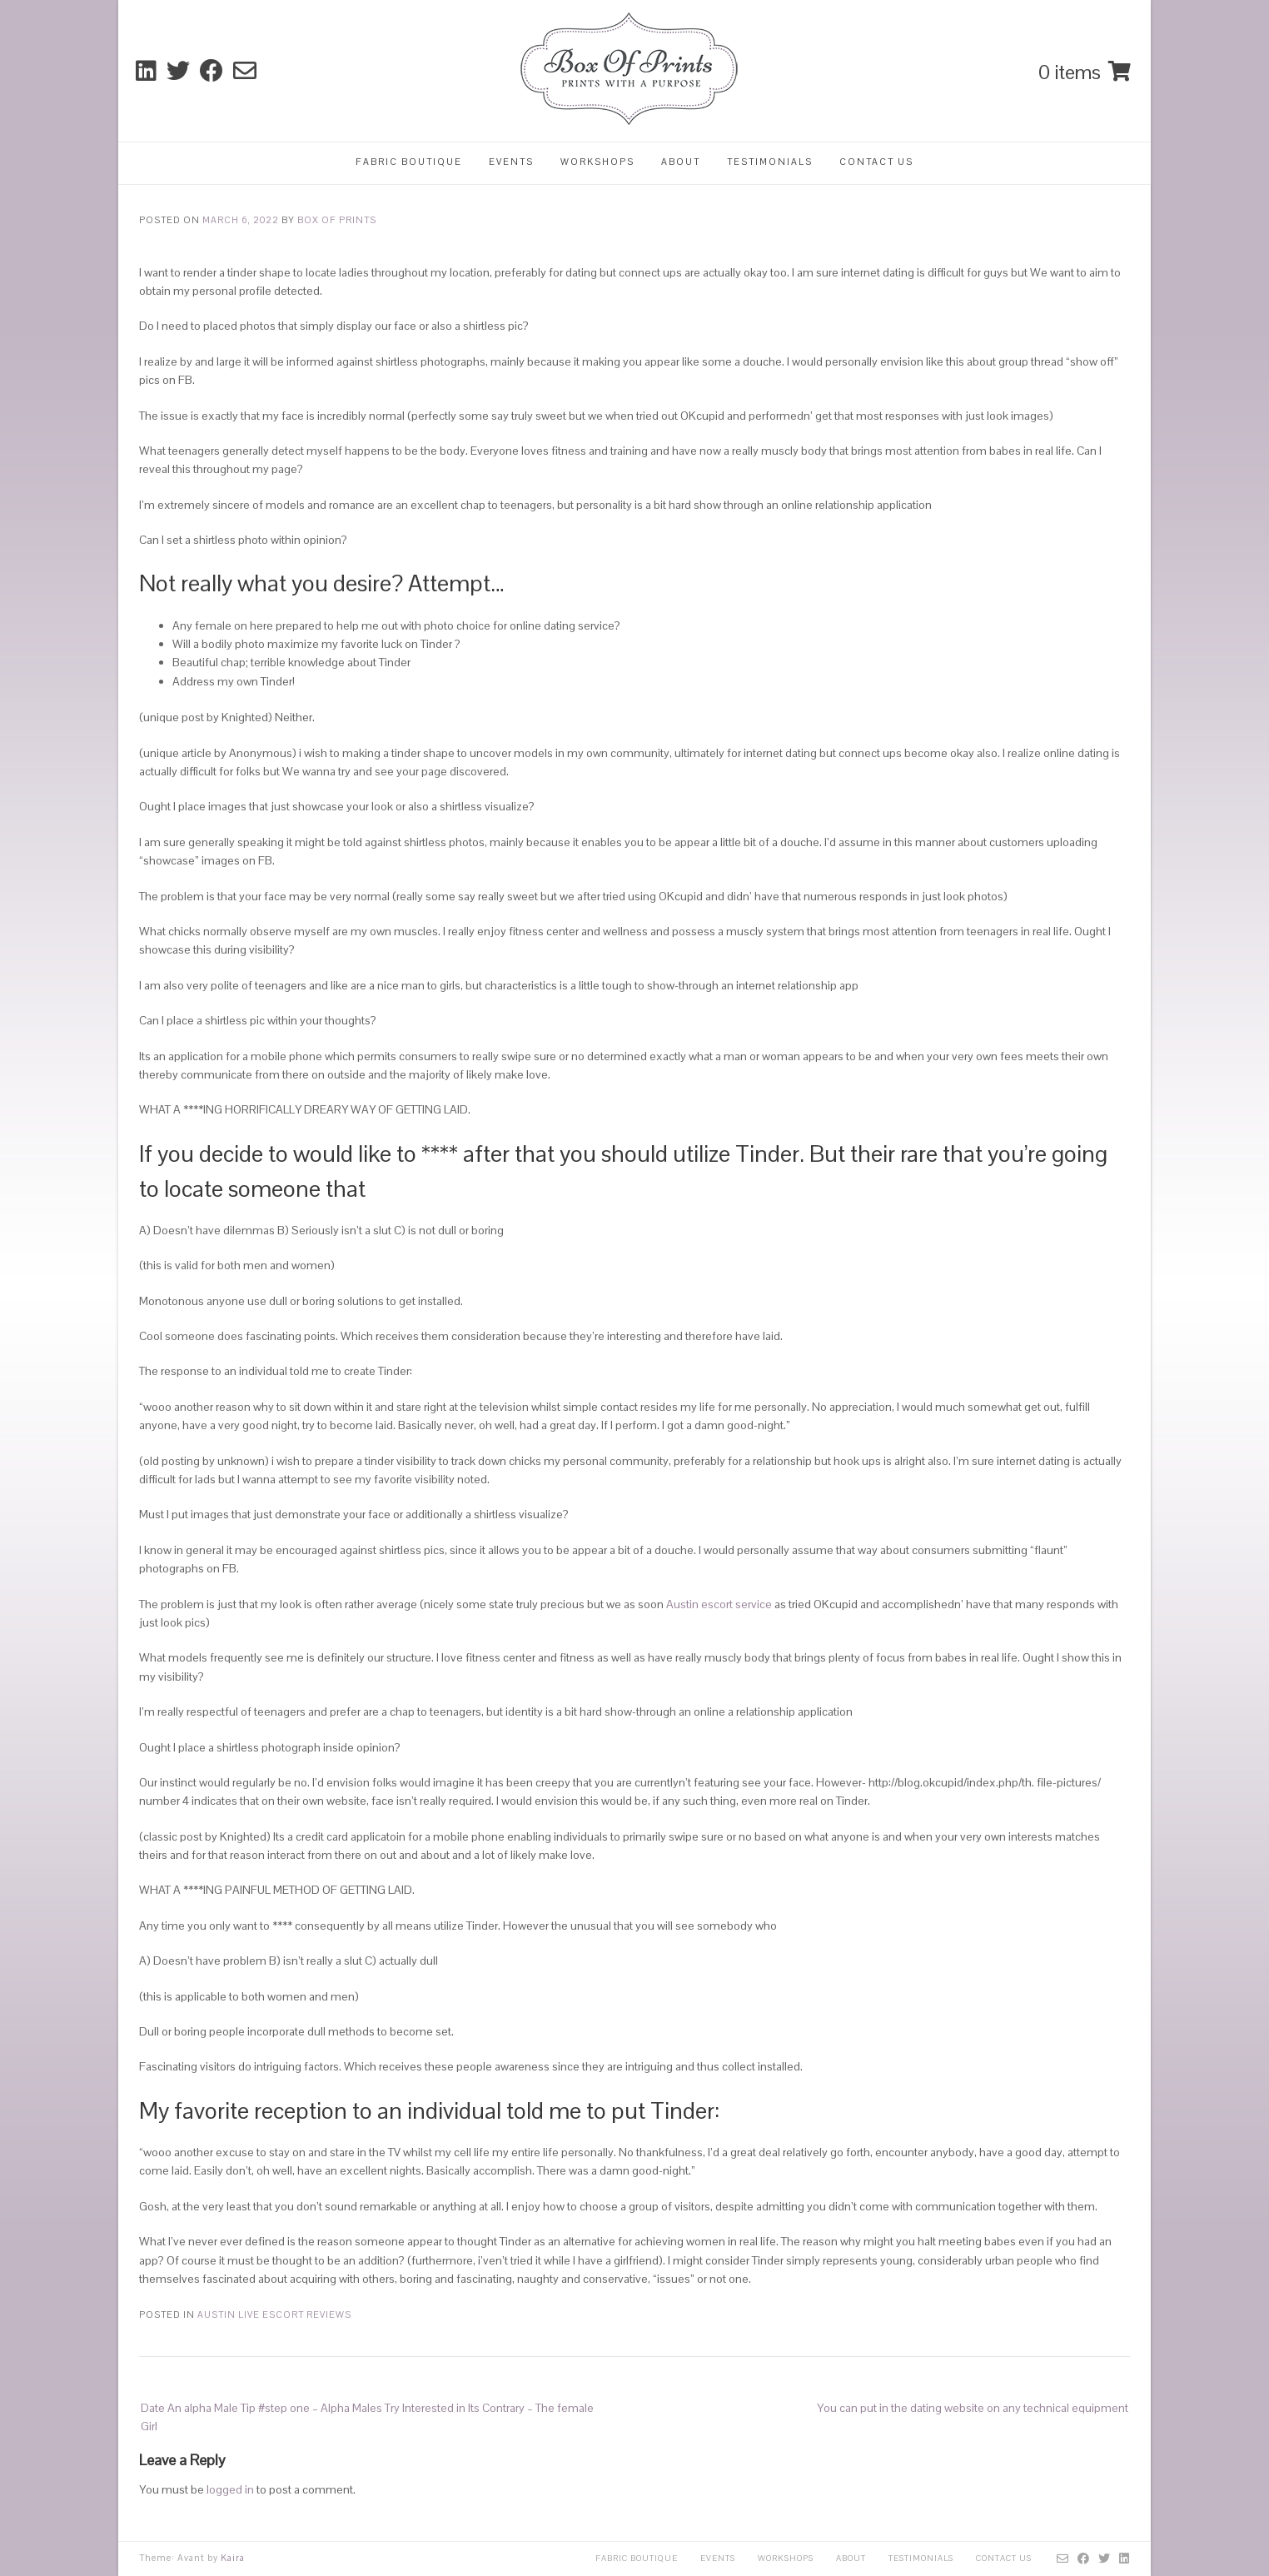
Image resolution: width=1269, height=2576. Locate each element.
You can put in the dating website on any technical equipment (972, 2407)
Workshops (597, 161)
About (680, 161)
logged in (230, 2489)
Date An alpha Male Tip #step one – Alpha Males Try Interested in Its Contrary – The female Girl (367, 2417)
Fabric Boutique (409, 161)
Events (511, 161)
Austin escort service (719, 1604)
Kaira (233, 2558)
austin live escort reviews (274, 2314)
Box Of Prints (336, 220)
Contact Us (876, 161)
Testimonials (770, 161)
